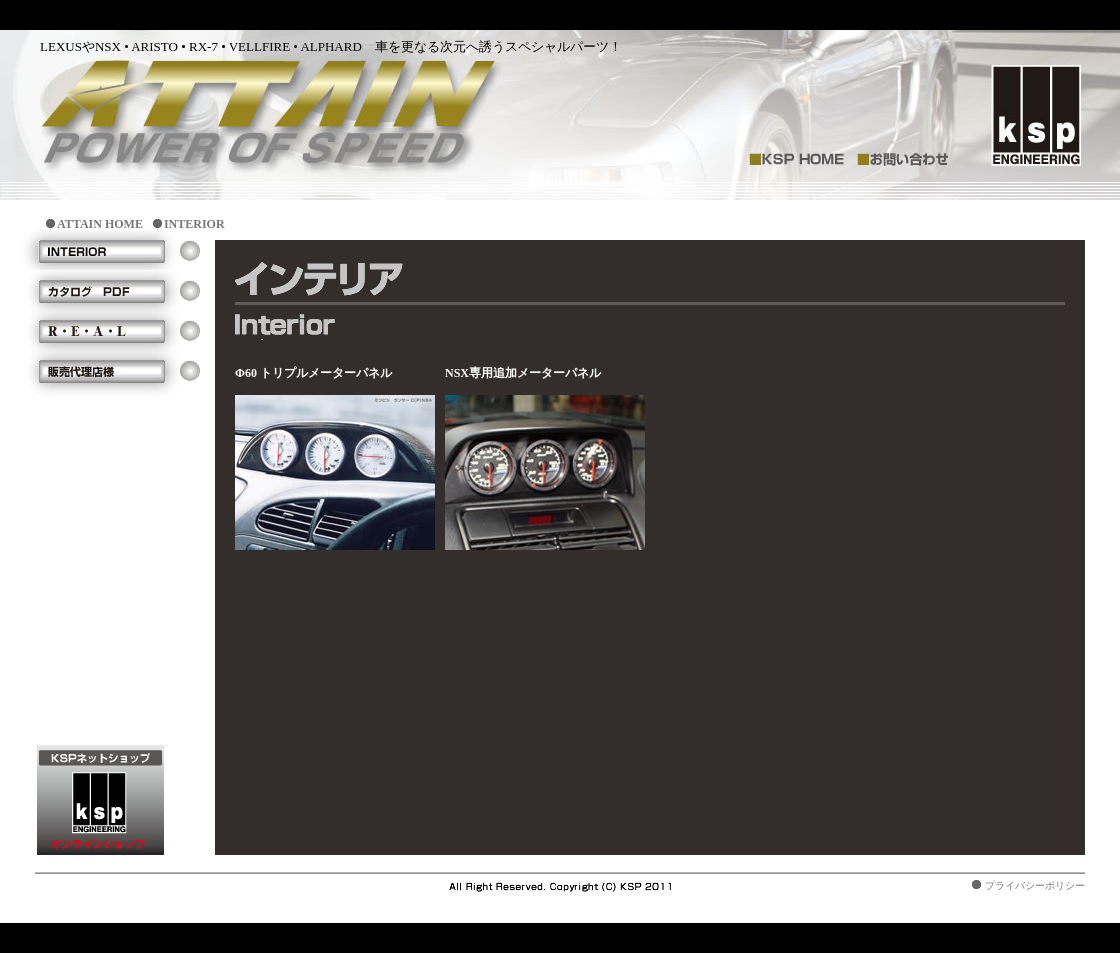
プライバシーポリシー (1035, 885)
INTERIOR (194, 224)
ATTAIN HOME (100, 224)
